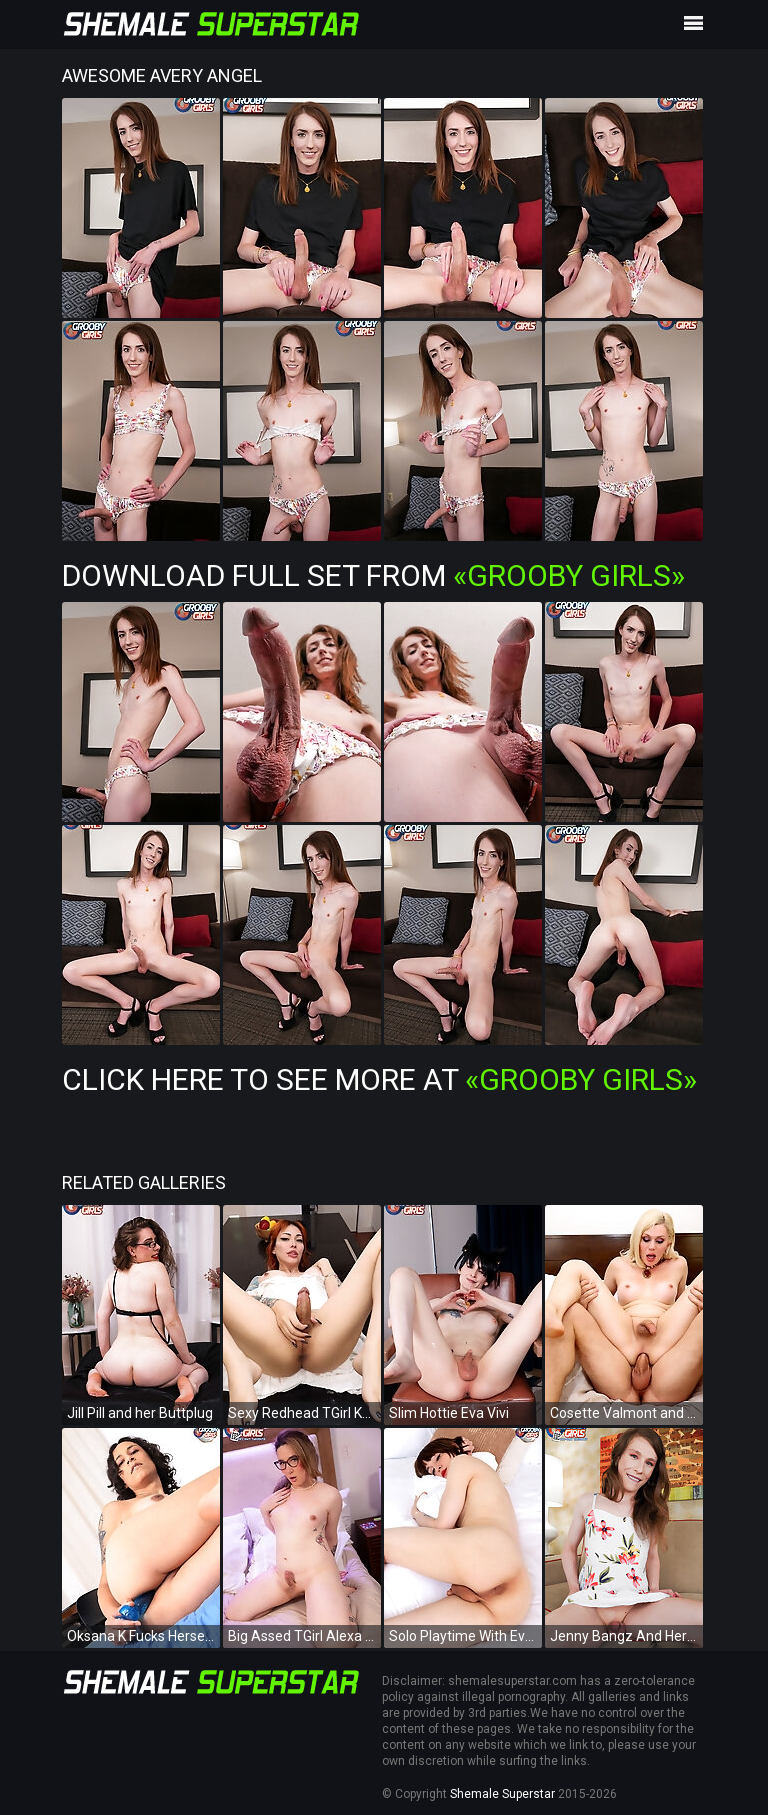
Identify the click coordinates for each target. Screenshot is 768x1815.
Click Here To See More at (379, 1079)
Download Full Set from (373, 575)
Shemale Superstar (502, 1794)
